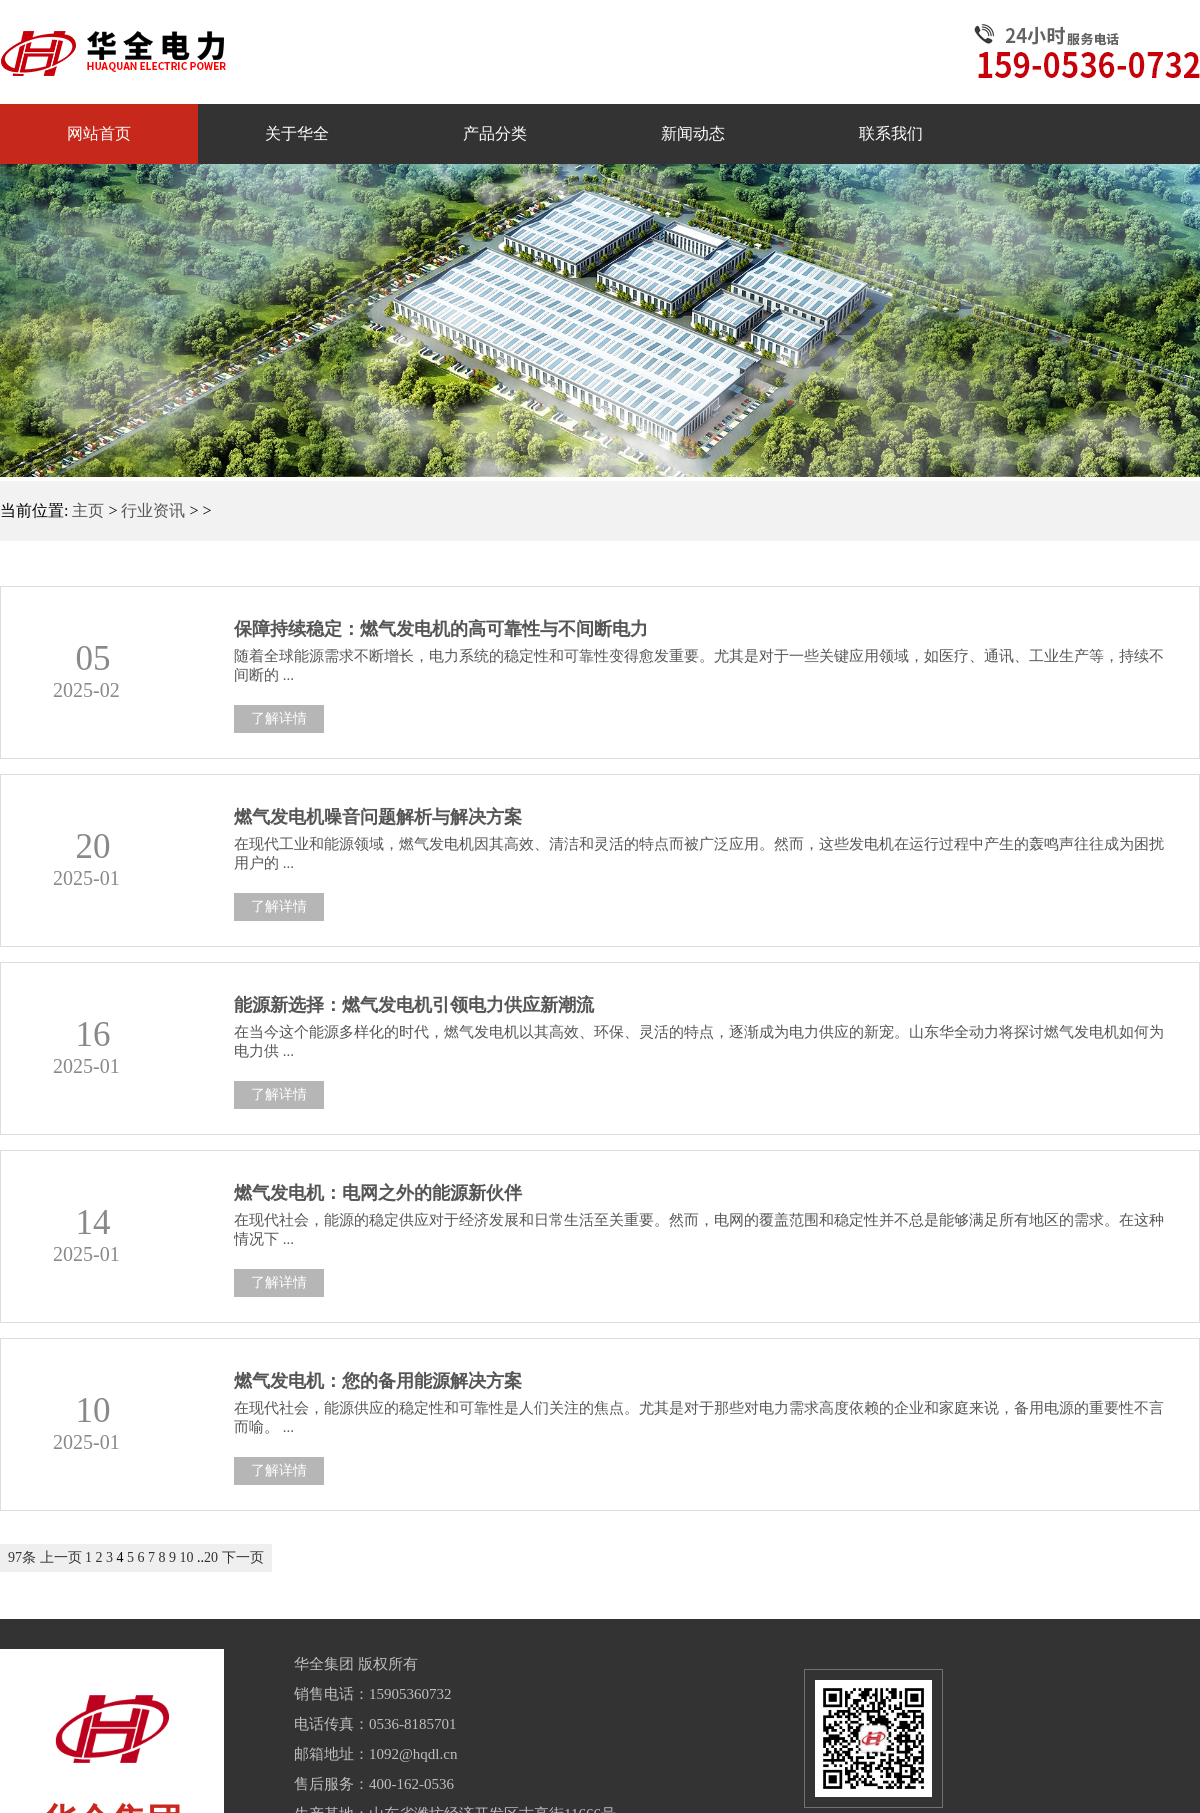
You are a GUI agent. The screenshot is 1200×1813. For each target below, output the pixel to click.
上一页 (61, 1557)
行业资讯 (153, 510)
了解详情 (279, 718)
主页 (88, 510)
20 (211, 1557)
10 (187, 1557)
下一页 (243, 1557)
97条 (22, 1557)
